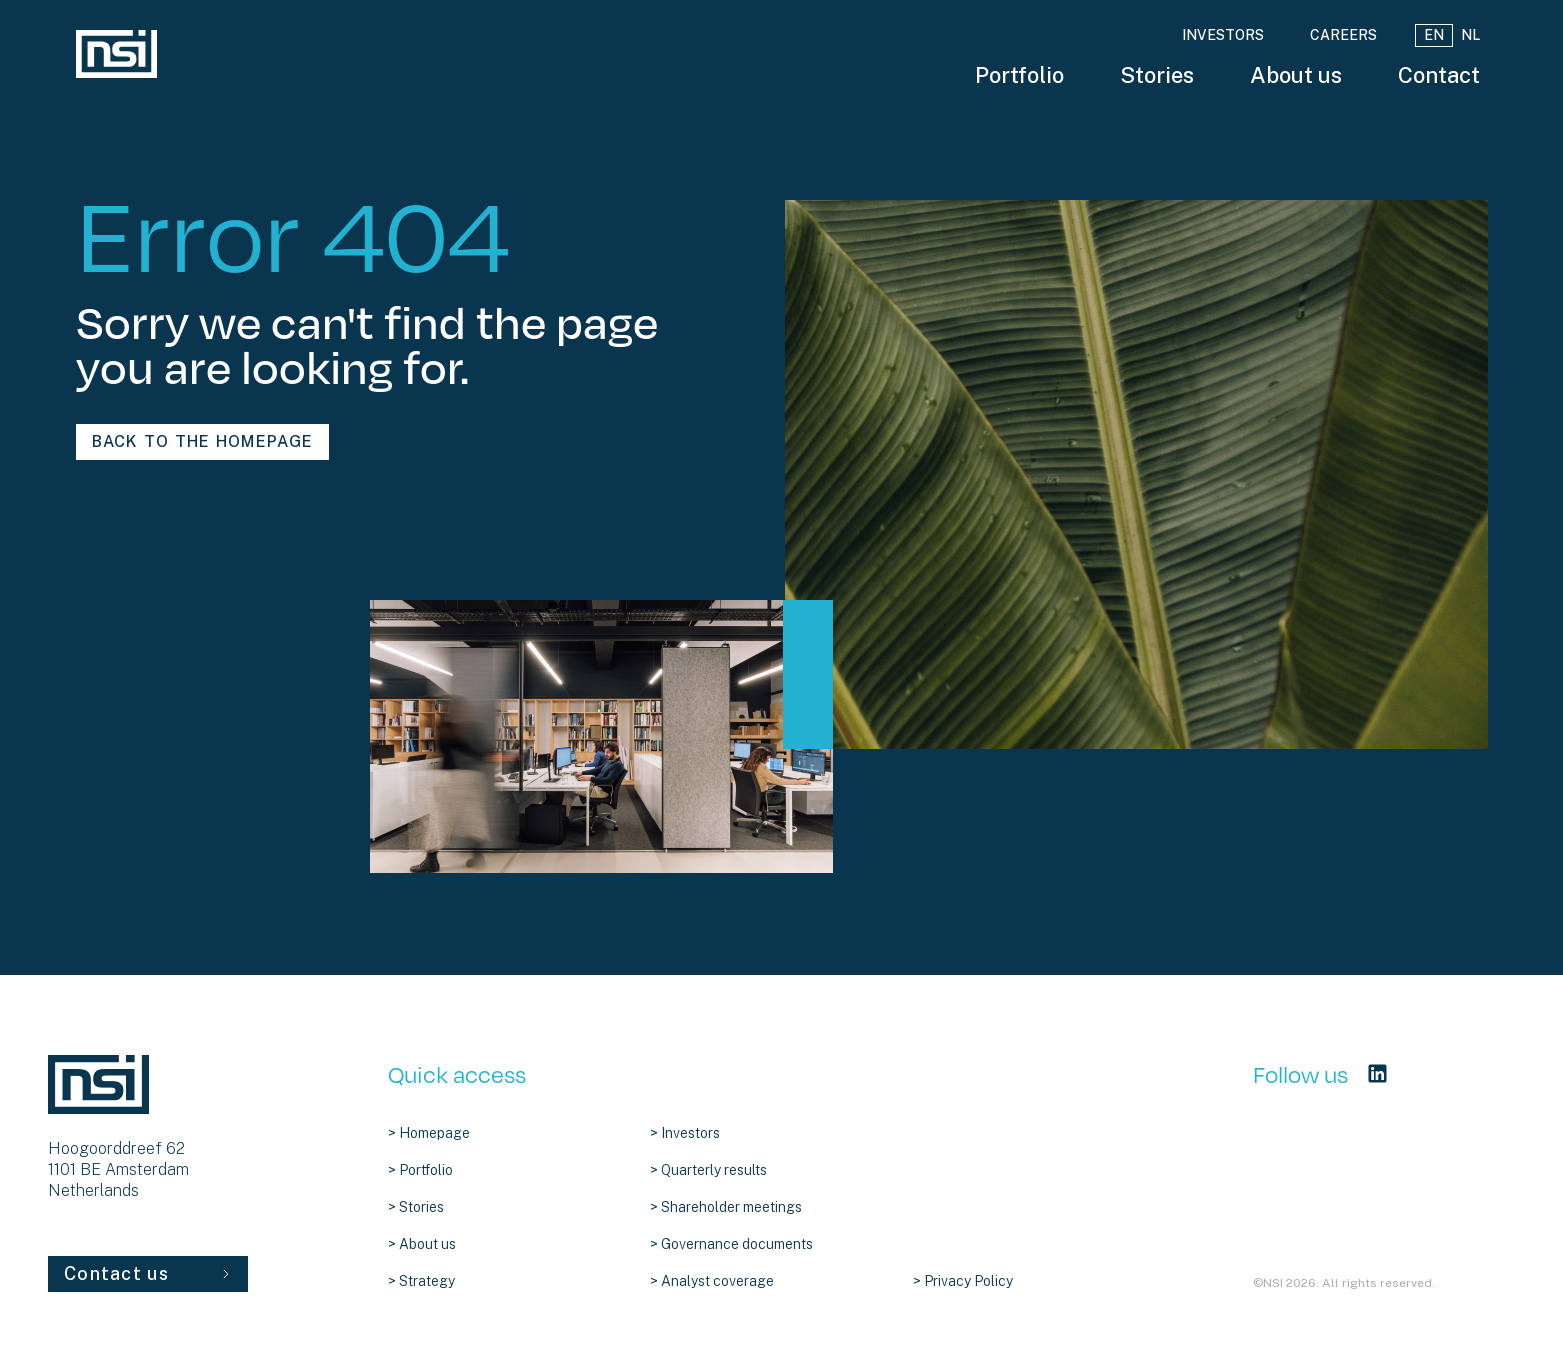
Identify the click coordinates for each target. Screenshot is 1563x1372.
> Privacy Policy (963, 1281)
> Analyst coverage (712, 1281)
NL (1470, 35)
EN (1434, 35)
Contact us (148, 1273)
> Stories (416, 1207)
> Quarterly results (708, 1170)
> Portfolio (420, 1170)
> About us (422, 1244)
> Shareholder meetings (726, 1207)
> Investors (685, 1133)
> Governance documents (731, 1244)
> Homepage (429, 1133)
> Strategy (421, 1281)
